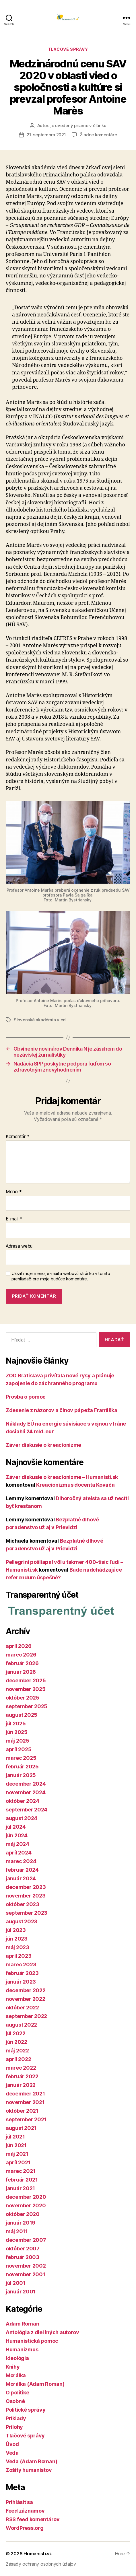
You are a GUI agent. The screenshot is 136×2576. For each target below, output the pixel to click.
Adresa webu (19, 1246)
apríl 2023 (18, 1956)
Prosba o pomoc (26, 1397)
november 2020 (26, 2205)
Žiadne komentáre (98, 134)
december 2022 (26, 1990)
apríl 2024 (18, 1853)
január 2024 (21, 1878)
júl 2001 (16, 2283)
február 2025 (22, 1767)
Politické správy (26, 2410)
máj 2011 (17, 2231)
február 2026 (22, 1663)
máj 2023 (17, 1947)
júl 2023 (16, 1930)
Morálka (16, 2375)
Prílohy (14, 2427)
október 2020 (23, 2214)
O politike (17, 2393)
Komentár (17, 1136)
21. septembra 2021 (46, 134)
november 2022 (25, 1999)
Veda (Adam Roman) (31, 2461)
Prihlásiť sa (19, 2502)
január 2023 (21, 1982)
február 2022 (22, 2076)
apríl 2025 (18, 1749)
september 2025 (26, 1706)
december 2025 (26, 1680)
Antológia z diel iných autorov (42, 2332)
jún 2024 (17, 1835)
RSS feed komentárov (33, 2519)
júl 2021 (15, 2137)
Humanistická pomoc (32, 2341)
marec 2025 (21, 1758)
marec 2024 (21, 1861)
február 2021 (22, 2180)
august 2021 (21, 2128)
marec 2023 (21, 1964)
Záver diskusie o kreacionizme (43, 1445)
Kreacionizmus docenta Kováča (75, 1485)
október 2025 (22, 1698)
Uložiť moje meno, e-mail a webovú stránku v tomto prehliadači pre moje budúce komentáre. (60, 1276)
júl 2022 (16, 2033)
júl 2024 (16, 1827)
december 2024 (26, 1784)
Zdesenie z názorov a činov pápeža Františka (61, 1410)
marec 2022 (21, 2068)
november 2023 (26, 1896)
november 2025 (26, 1689)
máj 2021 (17, 2154)
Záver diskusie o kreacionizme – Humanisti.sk (62, 1477)
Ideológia (17, 2358)
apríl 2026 (18, 1646)
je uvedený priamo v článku (78, 125)
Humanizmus (22, 2349)
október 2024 (22, 1801)
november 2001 (25, 2274)
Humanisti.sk (38, 2553)
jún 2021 (16, 2145)
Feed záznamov (25, 2511)
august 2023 (21, 1921)
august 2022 (21, 2025)
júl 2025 (16, 1723)
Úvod (12, 2444)
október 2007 (23, 2249)
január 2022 (21, 2085)
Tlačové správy (68, 49)
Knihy (13, 2367)
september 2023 (26, 1913)
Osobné (15, 2401)
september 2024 (26, 1810)
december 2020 (26, 2197)
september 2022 (26, 2016)
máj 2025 (17, 1741)
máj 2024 (17, 1844)
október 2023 (22, 1904)
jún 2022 (16, 2042)
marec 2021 (20, 2171)
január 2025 (21, 1775)
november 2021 (25, 2102)
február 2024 (22, 1870)
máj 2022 (17, 2051)
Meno (14, 1191)
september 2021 (26, 2119)
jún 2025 (17, 1732)
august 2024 (21, 1818)
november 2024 (26, 1792)
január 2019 (20, 2223)
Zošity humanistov (29, 2470)
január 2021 (20, 2188)
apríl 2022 (18, 2059)
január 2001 (21, 2292)
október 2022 (22, 2008)
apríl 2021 (18, 2162)
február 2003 (22, 2257)
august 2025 (21, 1715)
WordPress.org (25, 2528)
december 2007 (26, 2240)
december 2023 (26, 1887)
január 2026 (21, 1672)
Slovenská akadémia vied (40, 1019)
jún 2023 (17, 1939)
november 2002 (26, 2266)
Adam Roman (22, 2324)
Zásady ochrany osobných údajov (41, 2564)
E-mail (14, 1219)
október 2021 (22, 2111)
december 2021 (25, 2094)
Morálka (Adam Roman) (35, 2384)
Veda (12, 2453)
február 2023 (22, 1973)
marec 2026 (21, 1655)
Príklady (16, 2418)
